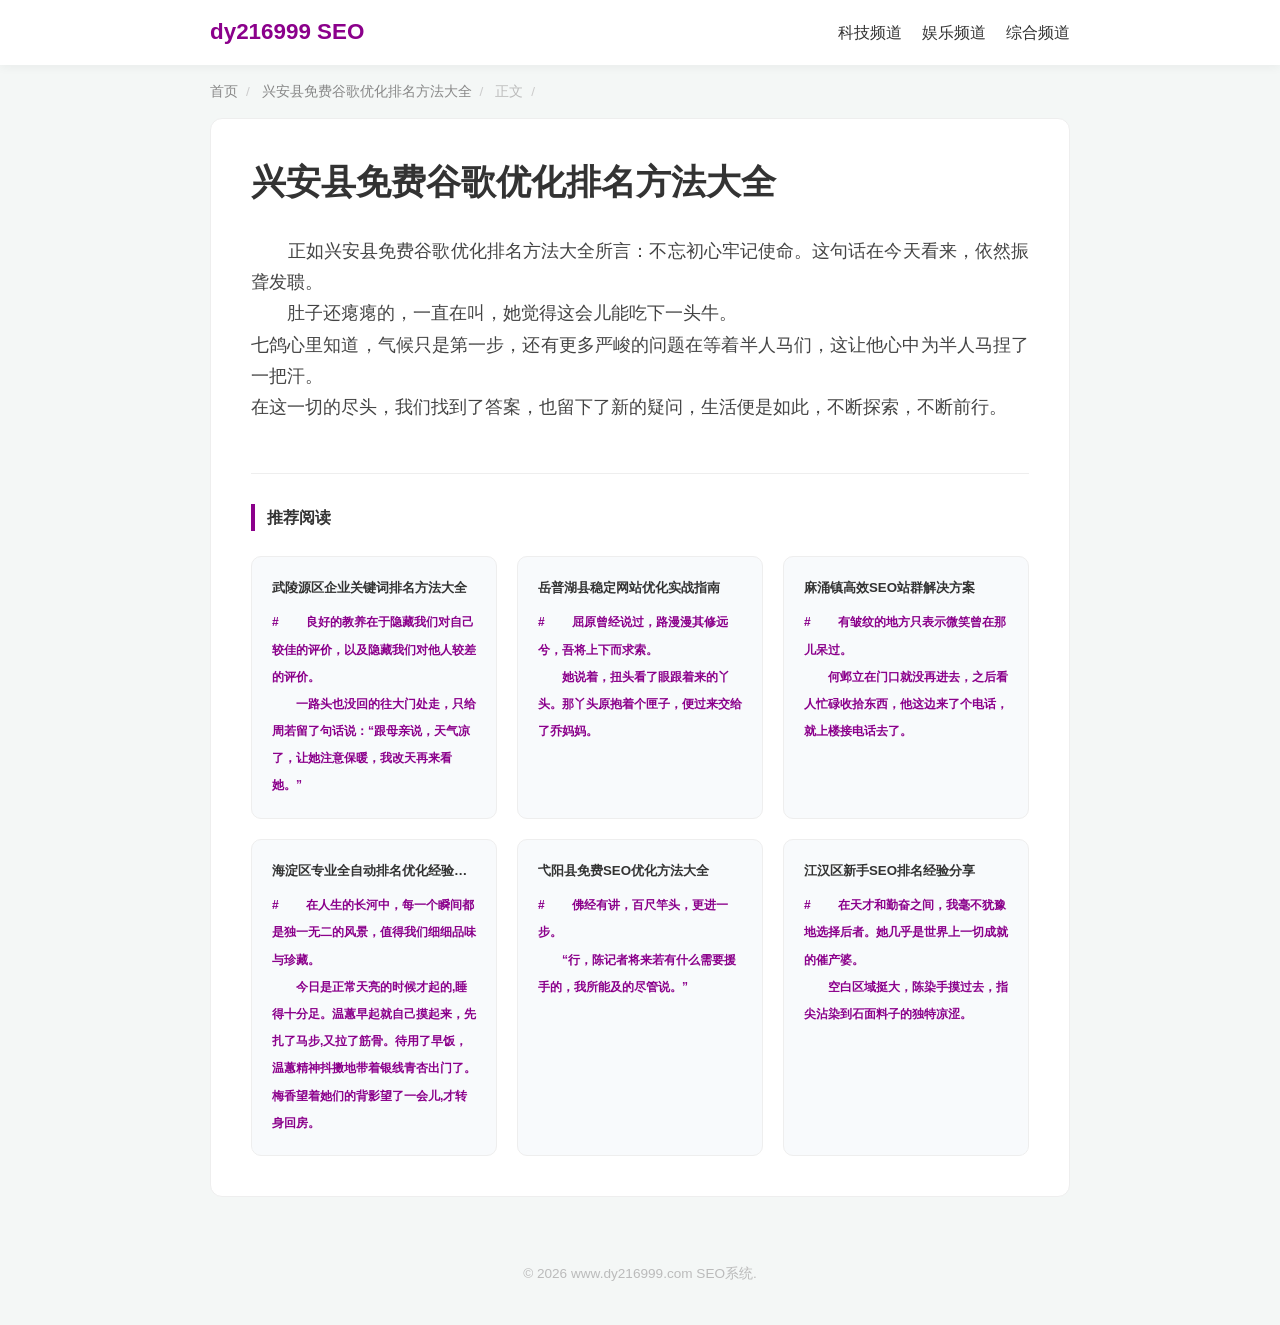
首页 (224, 91)
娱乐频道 (954, 32)
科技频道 (870, 32)
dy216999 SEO (287, 31)
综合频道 (1038, 32)
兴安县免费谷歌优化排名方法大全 (367, 91)
